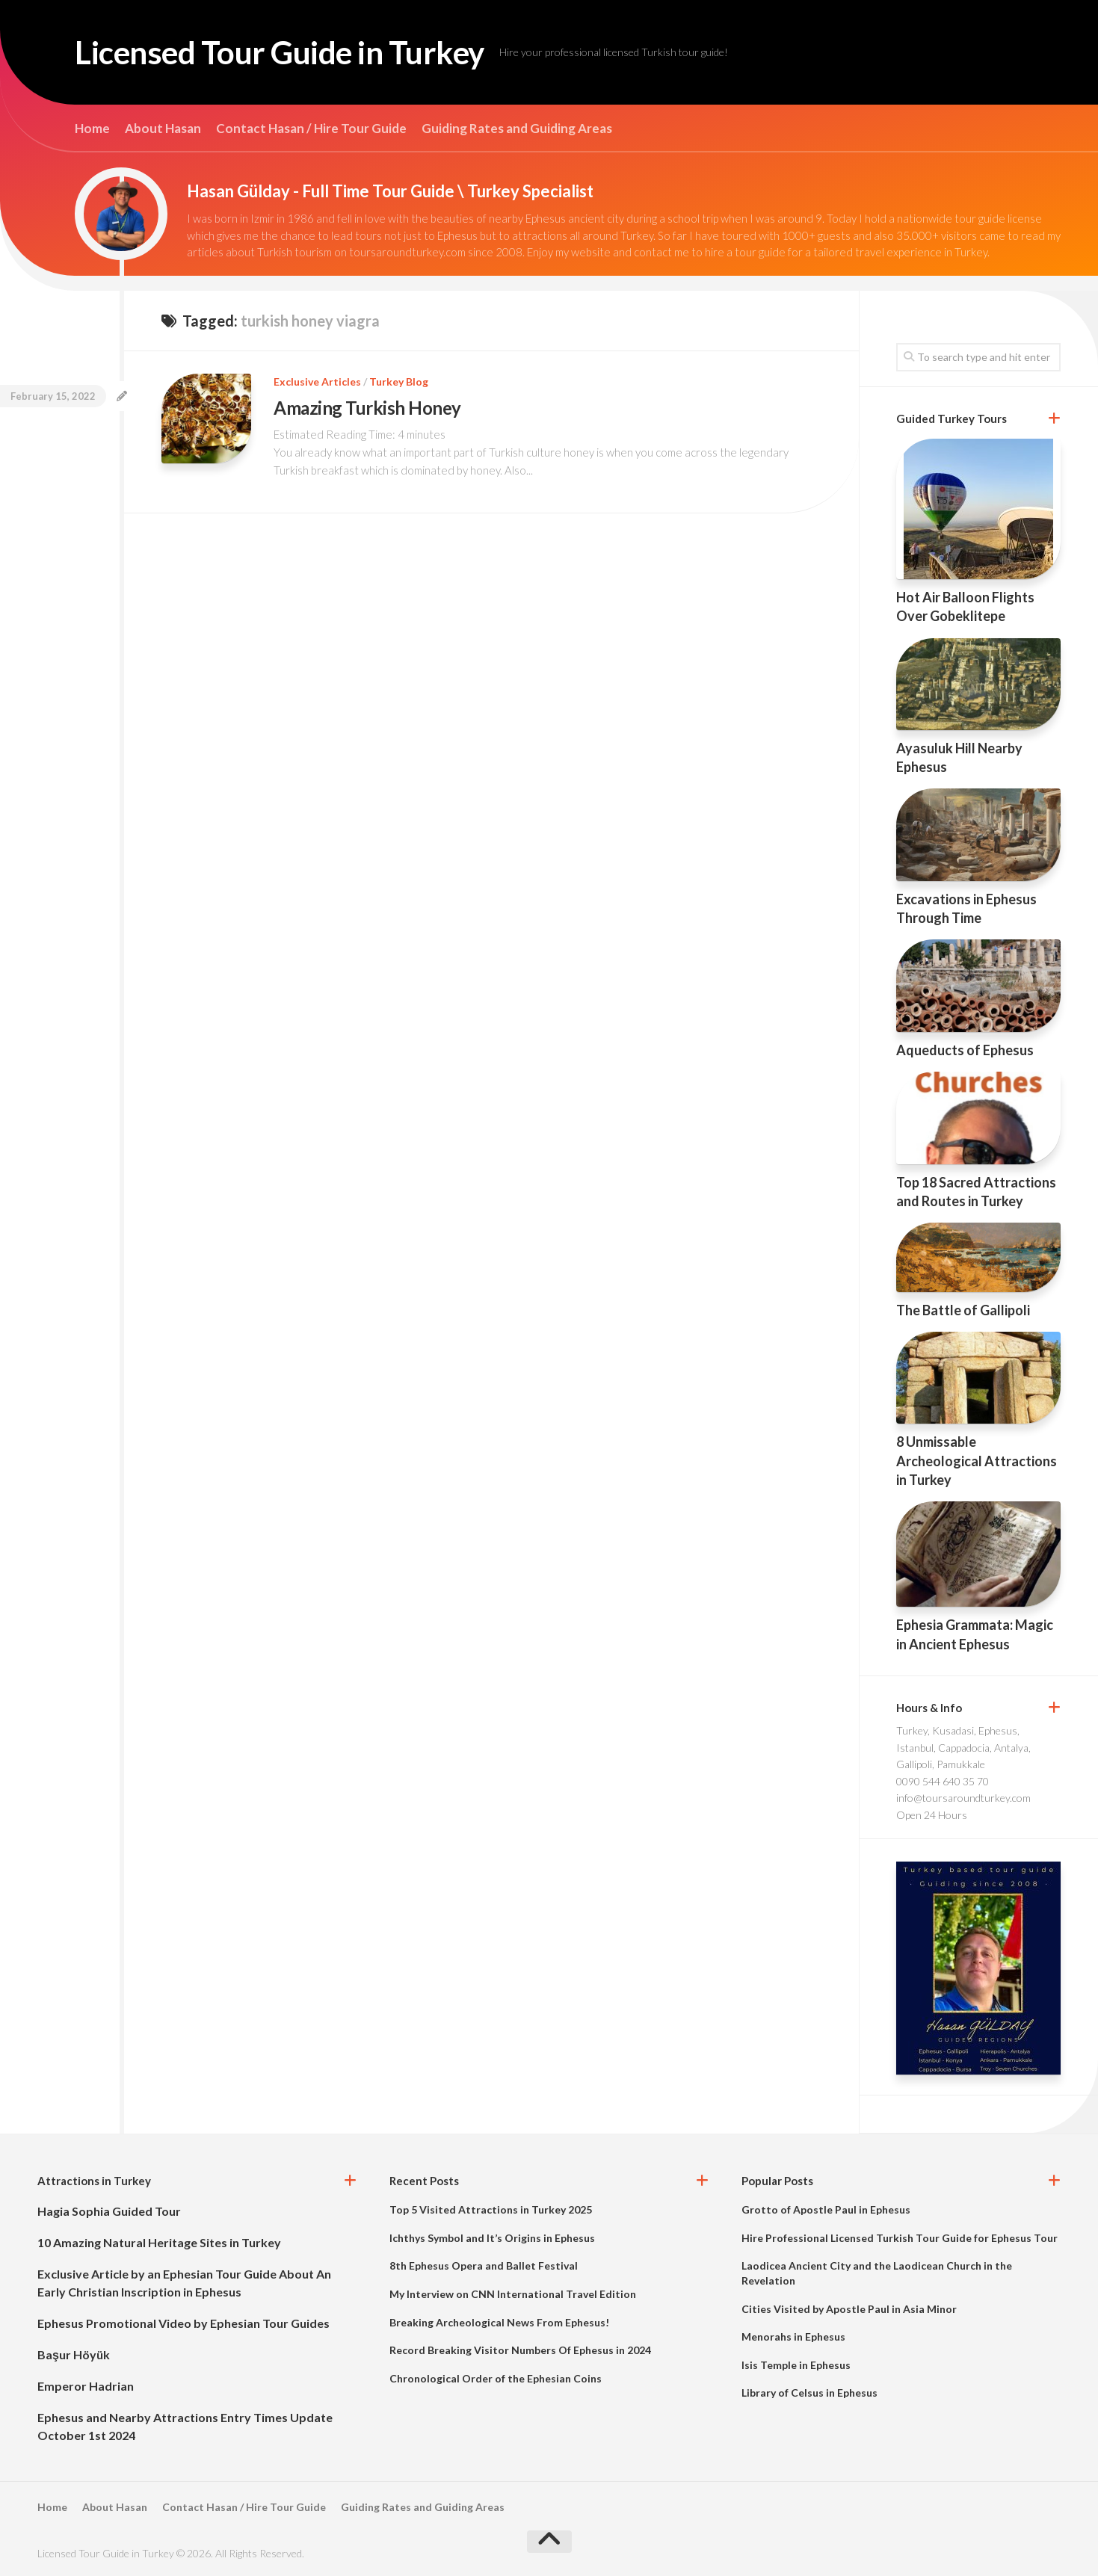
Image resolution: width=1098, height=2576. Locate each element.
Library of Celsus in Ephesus (809, 2392)
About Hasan (163, 128)
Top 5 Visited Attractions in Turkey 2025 (490, 2209)
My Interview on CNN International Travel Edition (512, 2294)
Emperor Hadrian (85, 2386)
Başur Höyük (73, 2354)
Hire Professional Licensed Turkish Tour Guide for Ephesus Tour (899, 2237)
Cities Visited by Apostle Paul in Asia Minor (849, 2308)
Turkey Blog (398, 381)
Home (92, 128)
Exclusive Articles (317, 381)
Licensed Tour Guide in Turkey (279, 52)
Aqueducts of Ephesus (965, 1050)
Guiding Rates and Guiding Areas (517, 128)
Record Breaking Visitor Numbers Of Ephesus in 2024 (520, 2350)
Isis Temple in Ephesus (796, 2365)
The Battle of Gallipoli (963, 1310)
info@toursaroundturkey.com (963, 1797)
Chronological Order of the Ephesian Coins (495, 2378)
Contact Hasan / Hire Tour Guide (311, 128)
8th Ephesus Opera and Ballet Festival (483, 2265)
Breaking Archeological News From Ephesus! (499, 2322)
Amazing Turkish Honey (367, 407)
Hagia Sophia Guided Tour (109, 2211)
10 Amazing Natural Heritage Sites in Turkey (159, 2242)
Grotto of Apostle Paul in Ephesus (825, 2209)
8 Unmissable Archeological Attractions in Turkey (976, 1460)
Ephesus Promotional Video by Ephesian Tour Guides (183, 2323)
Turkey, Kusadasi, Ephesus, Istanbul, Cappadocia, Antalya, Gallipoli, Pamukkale (963, 1747)
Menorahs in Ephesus (793, 2336)
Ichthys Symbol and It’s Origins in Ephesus (492, 2237)
